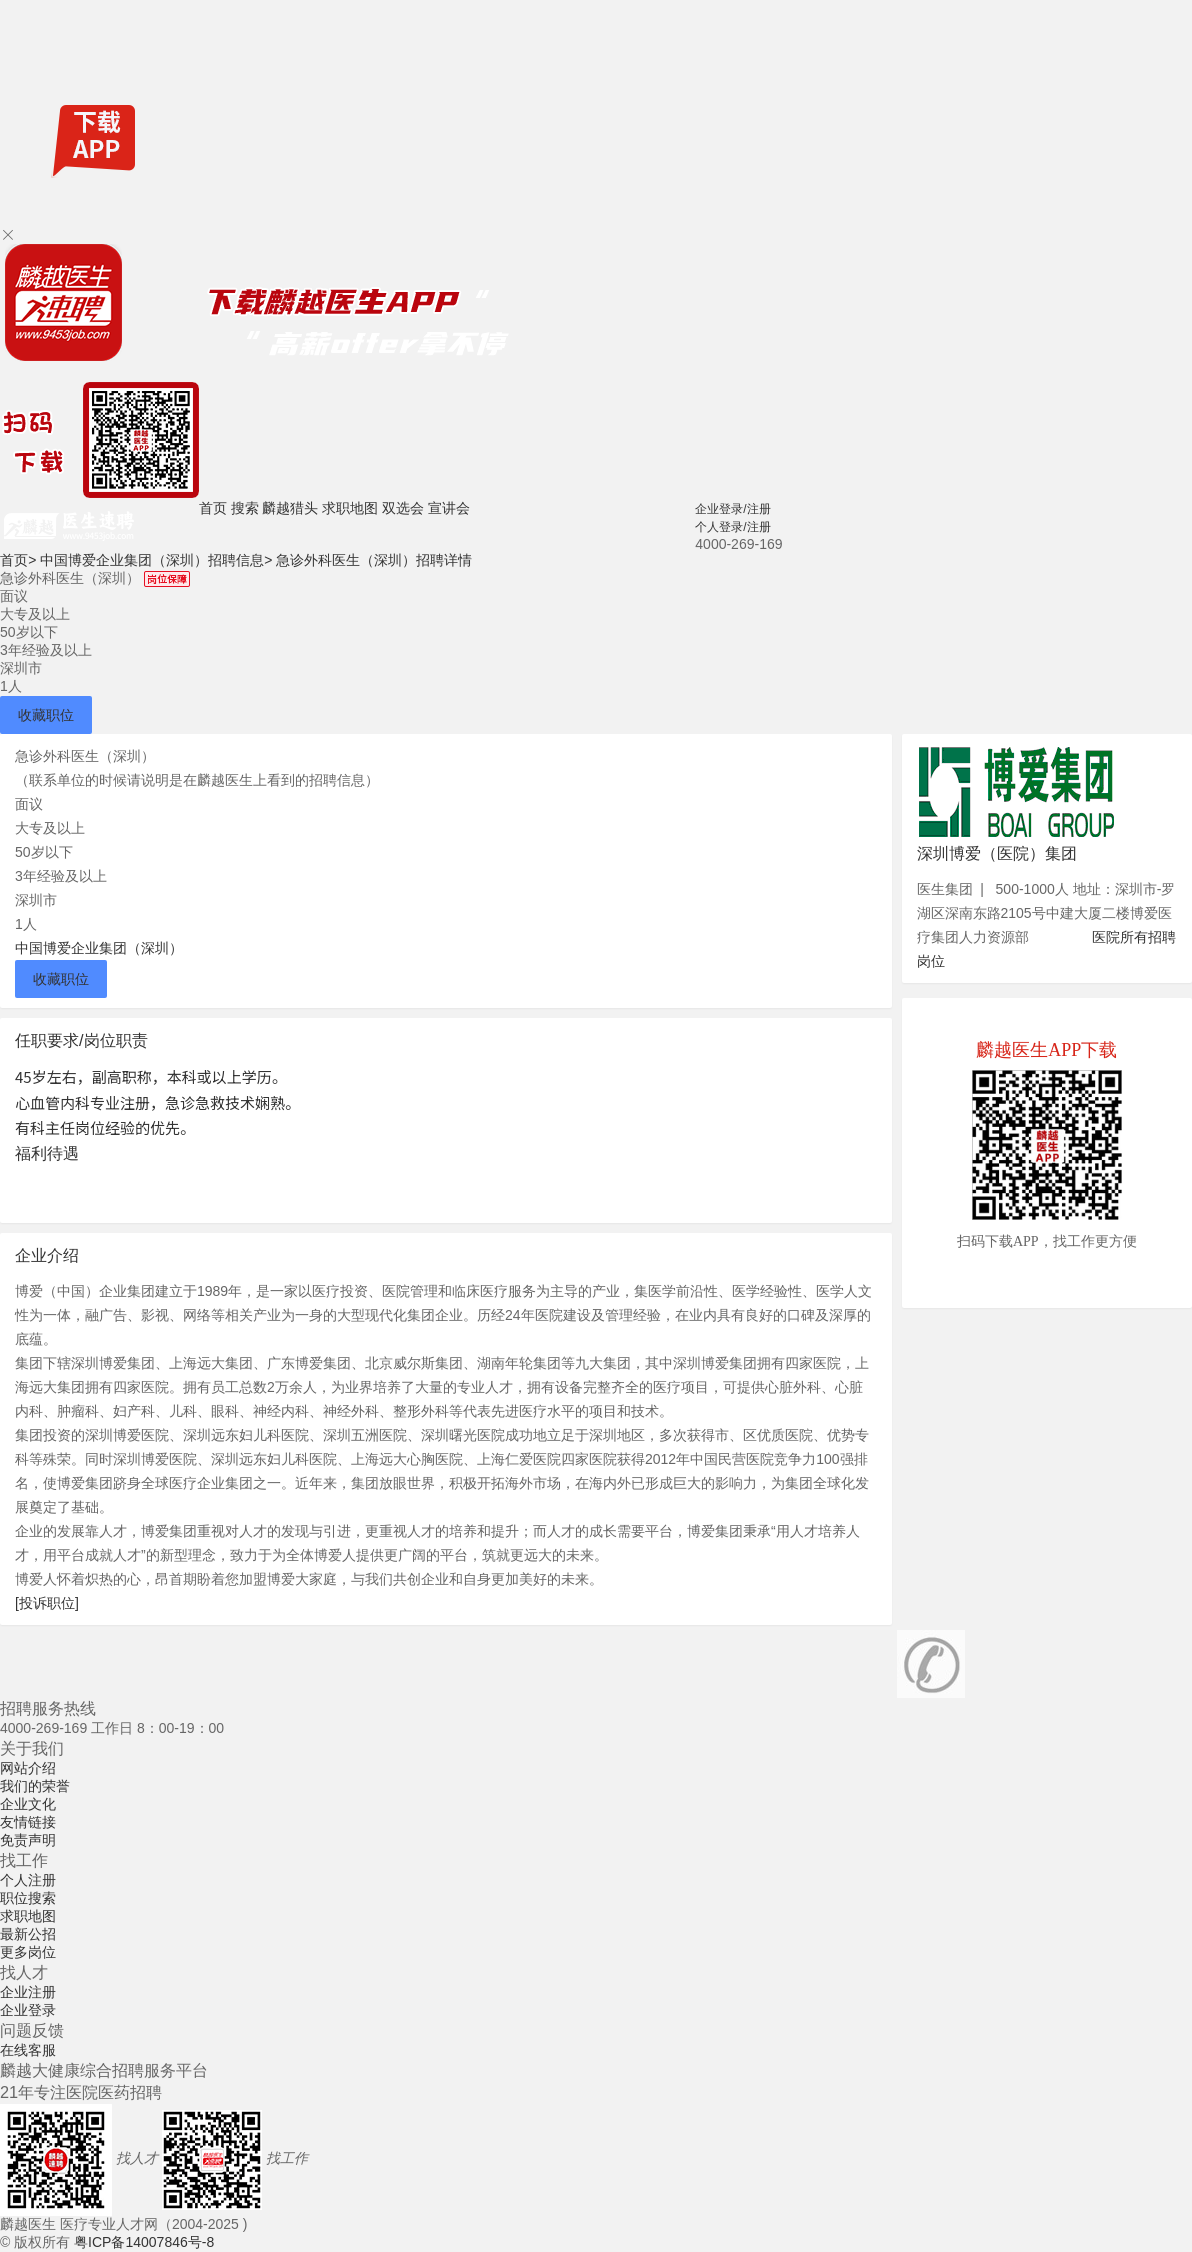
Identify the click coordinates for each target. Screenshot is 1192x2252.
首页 (213, 508)
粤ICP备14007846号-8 (144, 2242)
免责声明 (28, 1840)
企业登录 (28, 2010)
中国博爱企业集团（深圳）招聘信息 (156, 560)
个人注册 (28, 1880)
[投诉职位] (47, 1603)
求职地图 (350, 508)
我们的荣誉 (35, 1786)
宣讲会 (449, 508)
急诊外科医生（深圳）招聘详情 (374, 560)
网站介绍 (28, 1768)
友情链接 (28, 1822)
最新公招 (28, 1934)
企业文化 (28, 1804)
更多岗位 (28, 1952)
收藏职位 (46, 715)
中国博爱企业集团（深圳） (99, 948)
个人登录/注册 (732, 527)
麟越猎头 (290, 508)
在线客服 (28, 2050)
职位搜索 (28, 1898)
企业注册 (28, 1992)
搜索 (245, 508)
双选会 (403, 508)
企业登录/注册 (732, 509)
